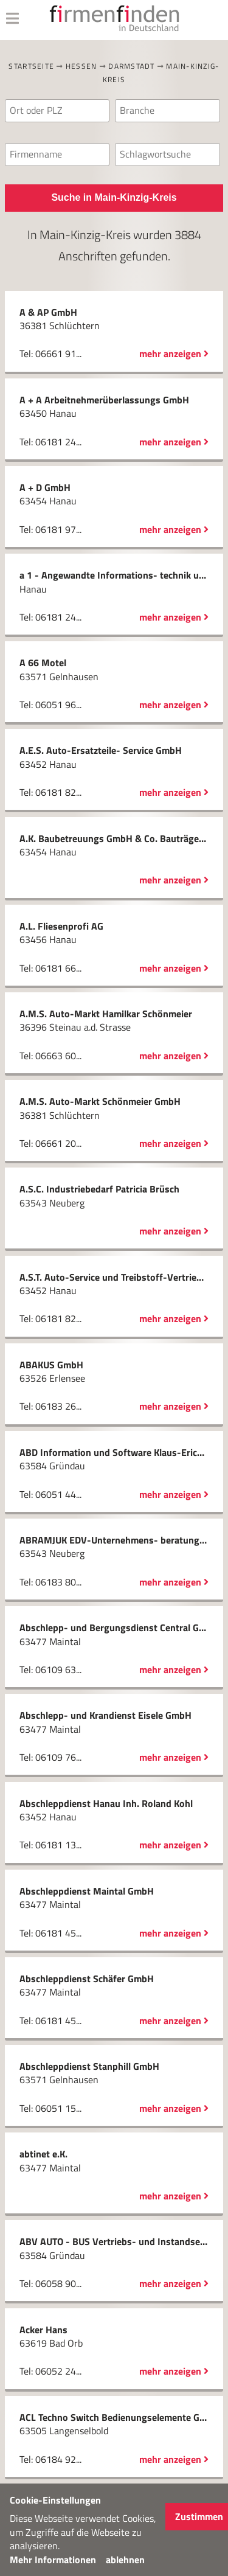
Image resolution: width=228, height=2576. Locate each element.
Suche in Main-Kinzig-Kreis (113, 197)
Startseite (31, 66)
